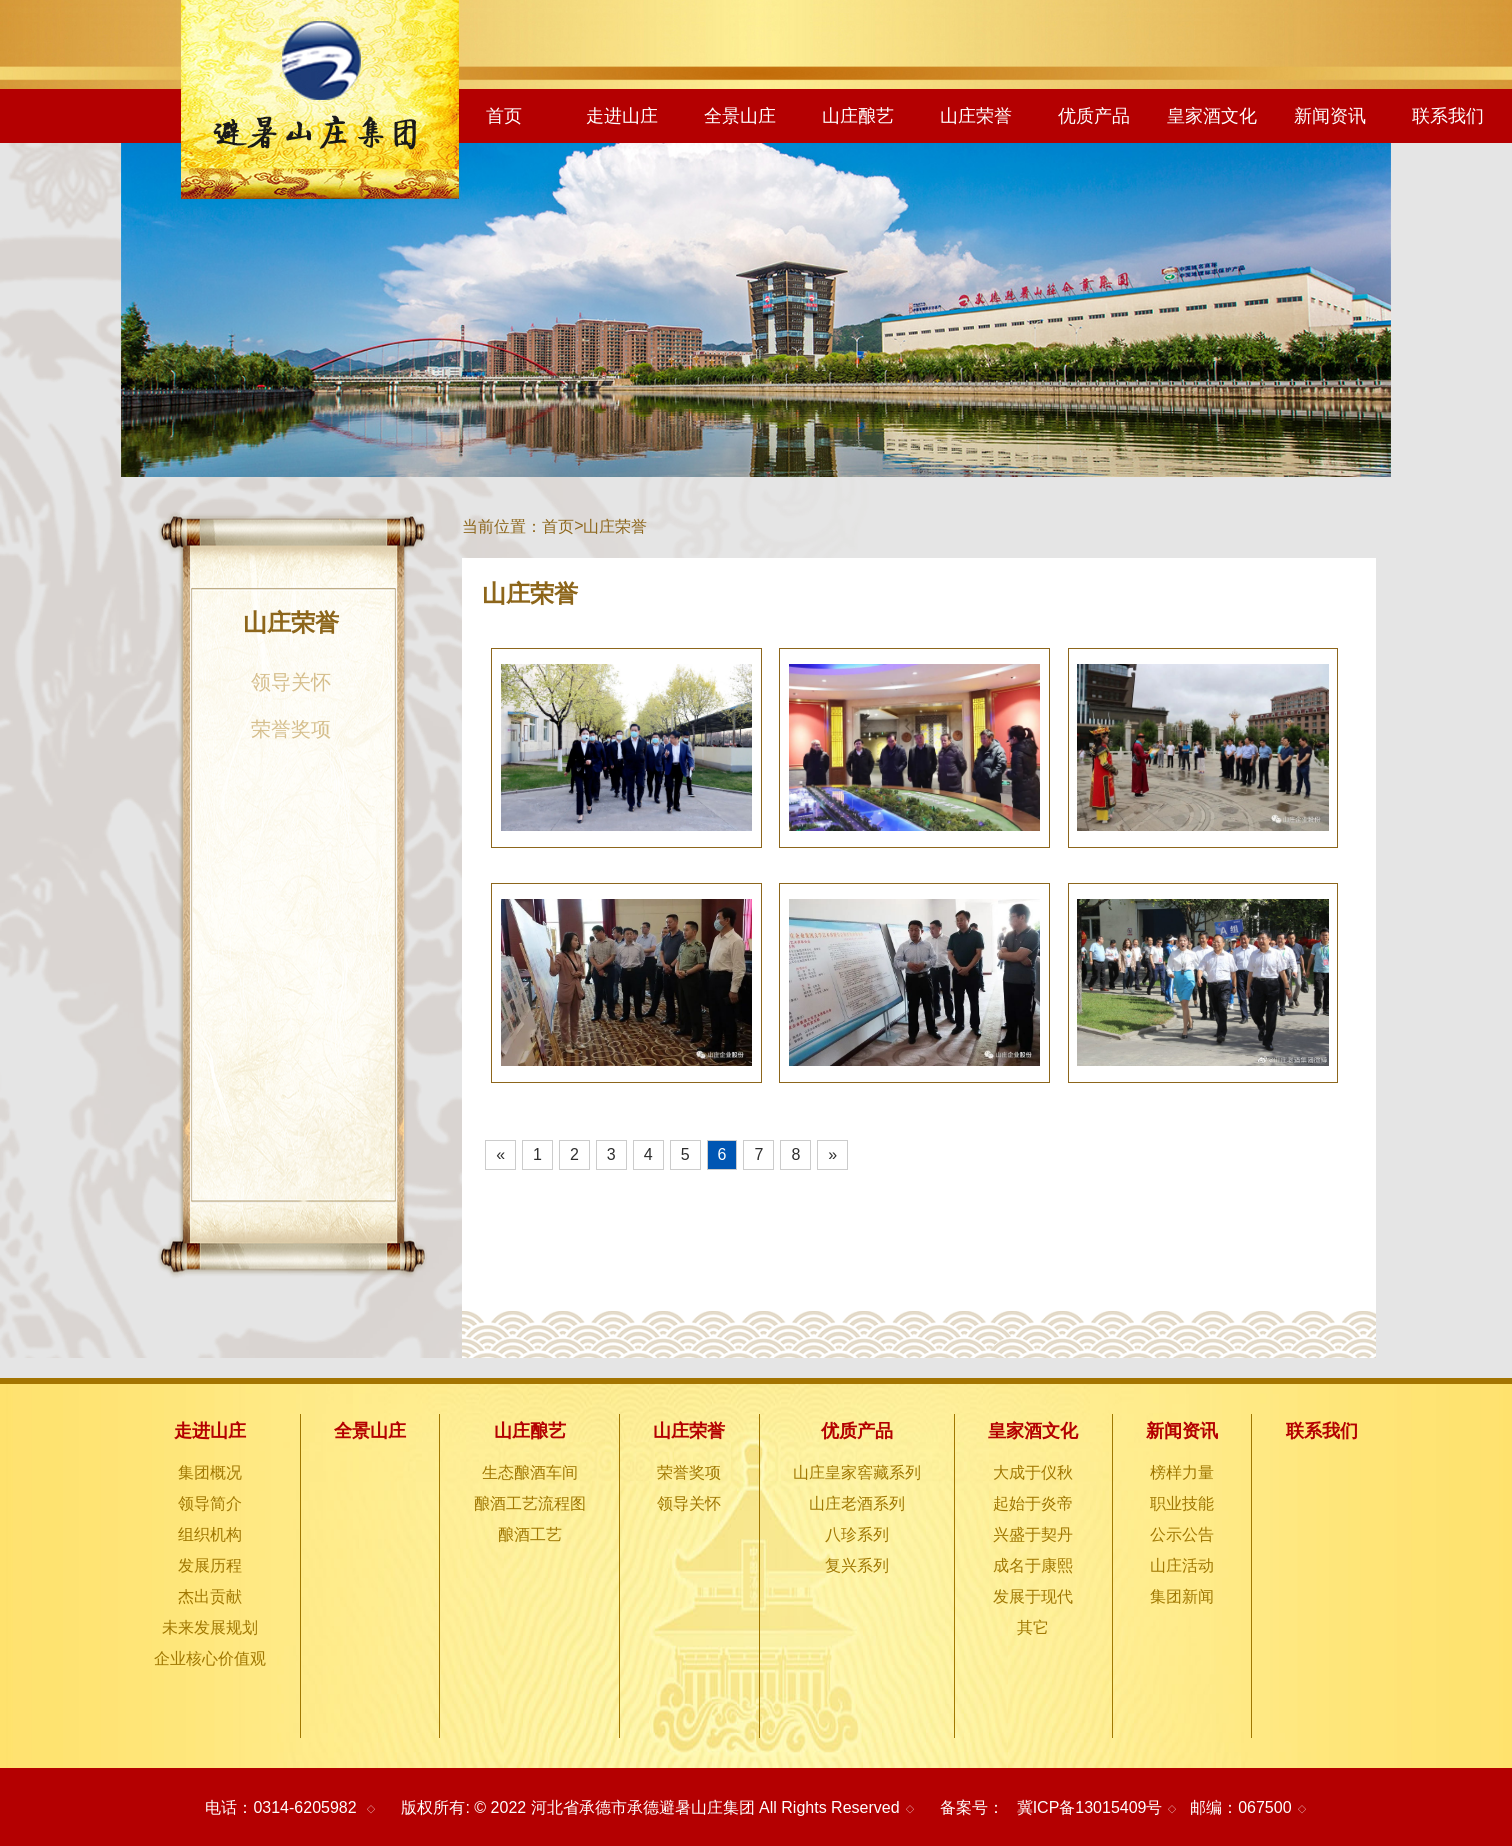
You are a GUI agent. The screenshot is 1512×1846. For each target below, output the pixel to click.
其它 (1033, 1627)
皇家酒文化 (1212, 116)
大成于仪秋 (1033, 1472)
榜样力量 (1182, 1472)
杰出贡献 (210, 1596)
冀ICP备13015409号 (1090, 1807)
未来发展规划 (210, 1627)
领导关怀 (291, 682)
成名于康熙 (1033, 1565)
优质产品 (1094, 116)
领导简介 (210, 1503)
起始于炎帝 (1033, 1503)
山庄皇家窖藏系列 (857, 1472)
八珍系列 (857, 1534)
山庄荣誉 (976, 116)
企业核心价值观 (210, 1658)
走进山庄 (622, 116)
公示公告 (1182, 1534)
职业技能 (1182, 1503)
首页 (504, 116)
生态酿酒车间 (530, 1472)
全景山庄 (740, 116)
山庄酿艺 (858, 116)
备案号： (972, 1807)
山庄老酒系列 (857, 1503)
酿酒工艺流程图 (530, 1503)
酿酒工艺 (530, 1534)
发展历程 (210, 1565)
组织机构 (210, 1534)
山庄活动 (1182, 1565)
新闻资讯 (1330, 116)
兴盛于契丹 (1033, 1534)
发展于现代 (1033, 1596)
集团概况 (210, 1472)
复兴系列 (857, 1565)
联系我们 (1448, 116)
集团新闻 (1182, 1596)
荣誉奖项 (291, 729)
